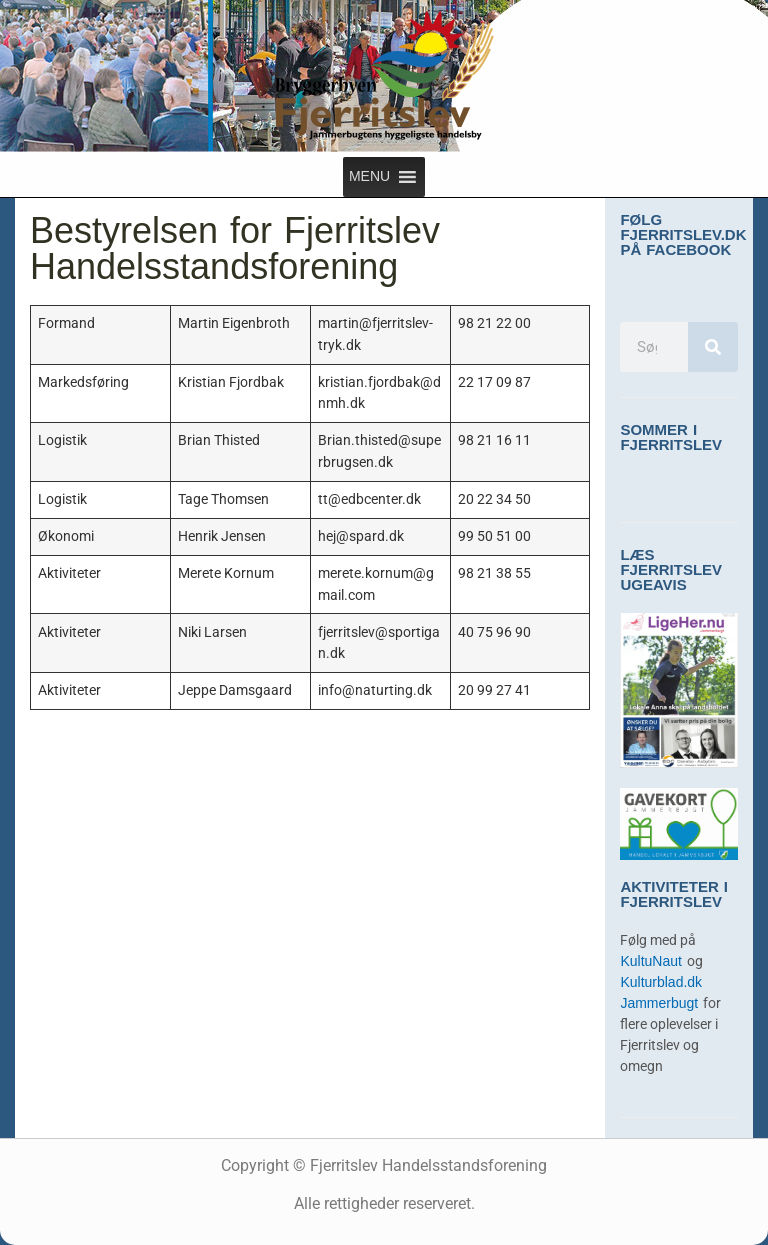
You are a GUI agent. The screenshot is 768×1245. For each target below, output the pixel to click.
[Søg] (713, 347)
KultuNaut (653, 961)
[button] (369, 177)
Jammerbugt (661, 1003)
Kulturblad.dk (661, 982)
